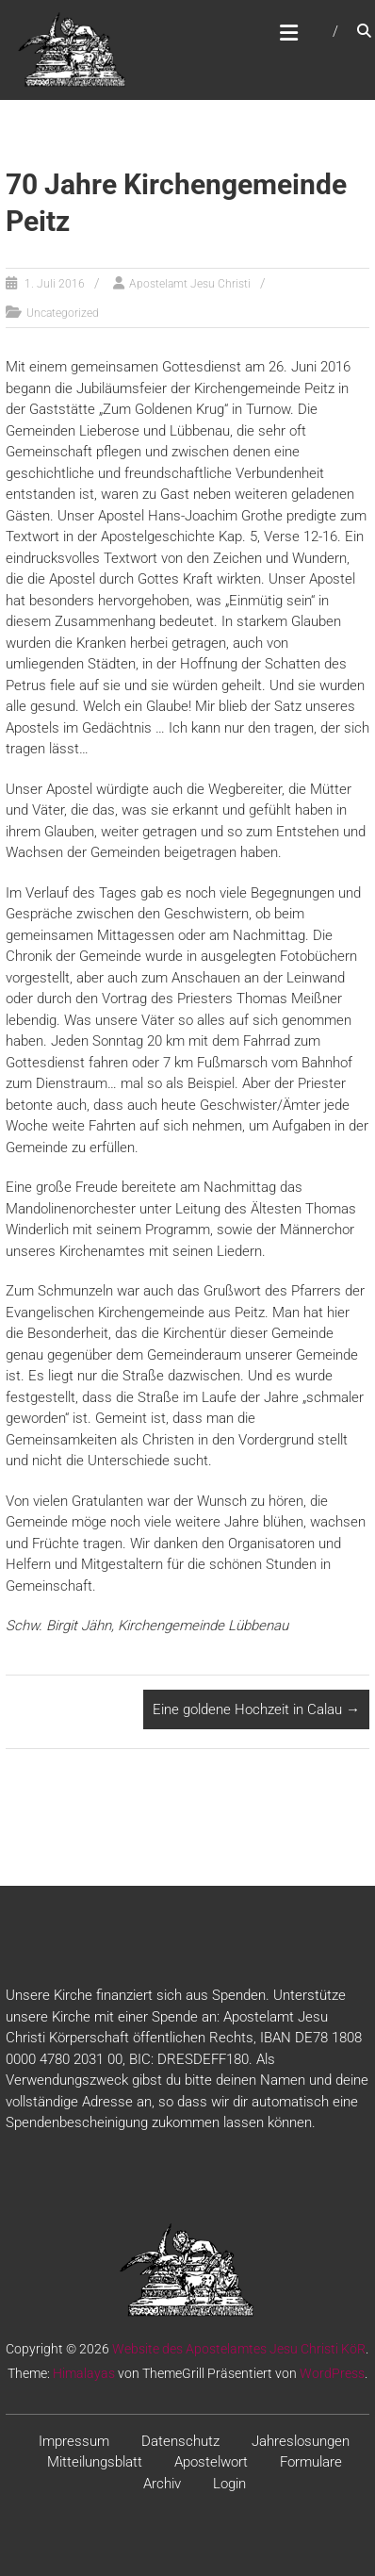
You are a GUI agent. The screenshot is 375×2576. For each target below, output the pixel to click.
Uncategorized (62, 313)
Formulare (311, 2461)
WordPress (332, 2373)
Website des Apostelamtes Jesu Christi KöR (239, 2348)
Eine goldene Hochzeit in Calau (256, 1709)
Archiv (162, 2483)
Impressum (74, 2441)
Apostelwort (211, 2461)
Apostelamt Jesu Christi (190, 283)
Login (229, 2483)
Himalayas (84, 2373)
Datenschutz (180, 2441)
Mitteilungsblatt (94, 2461)
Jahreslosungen (301, 2441)
